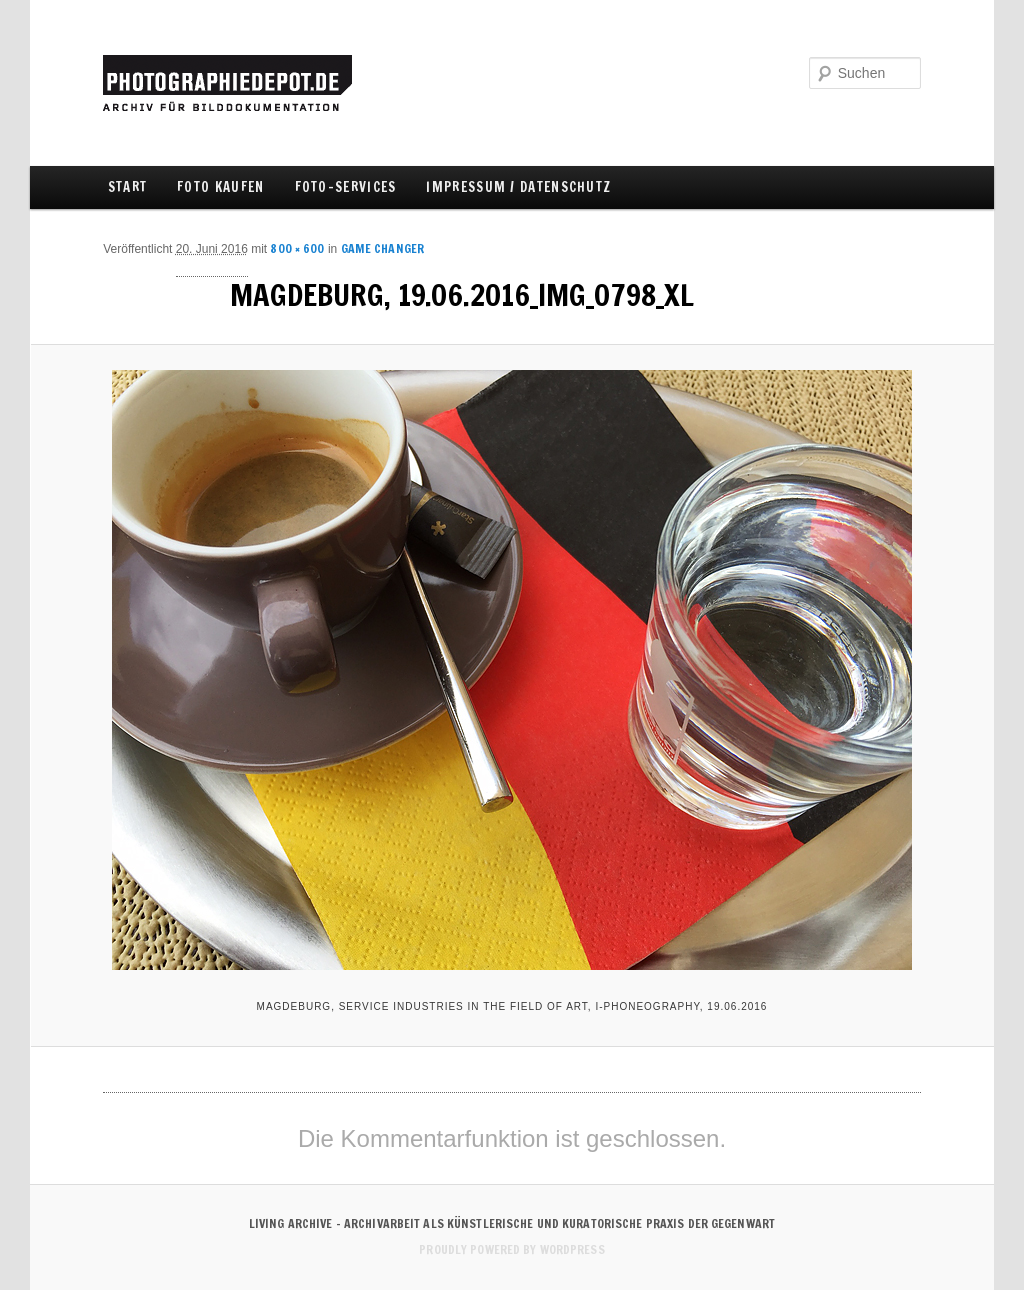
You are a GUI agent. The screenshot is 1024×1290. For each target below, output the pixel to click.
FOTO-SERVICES (346, 187)
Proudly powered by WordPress (511, 1249)
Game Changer (382, 248)
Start (128, 187)
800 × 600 (297, 248)
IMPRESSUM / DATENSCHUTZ (518, 187)
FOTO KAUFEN (220, 187)
